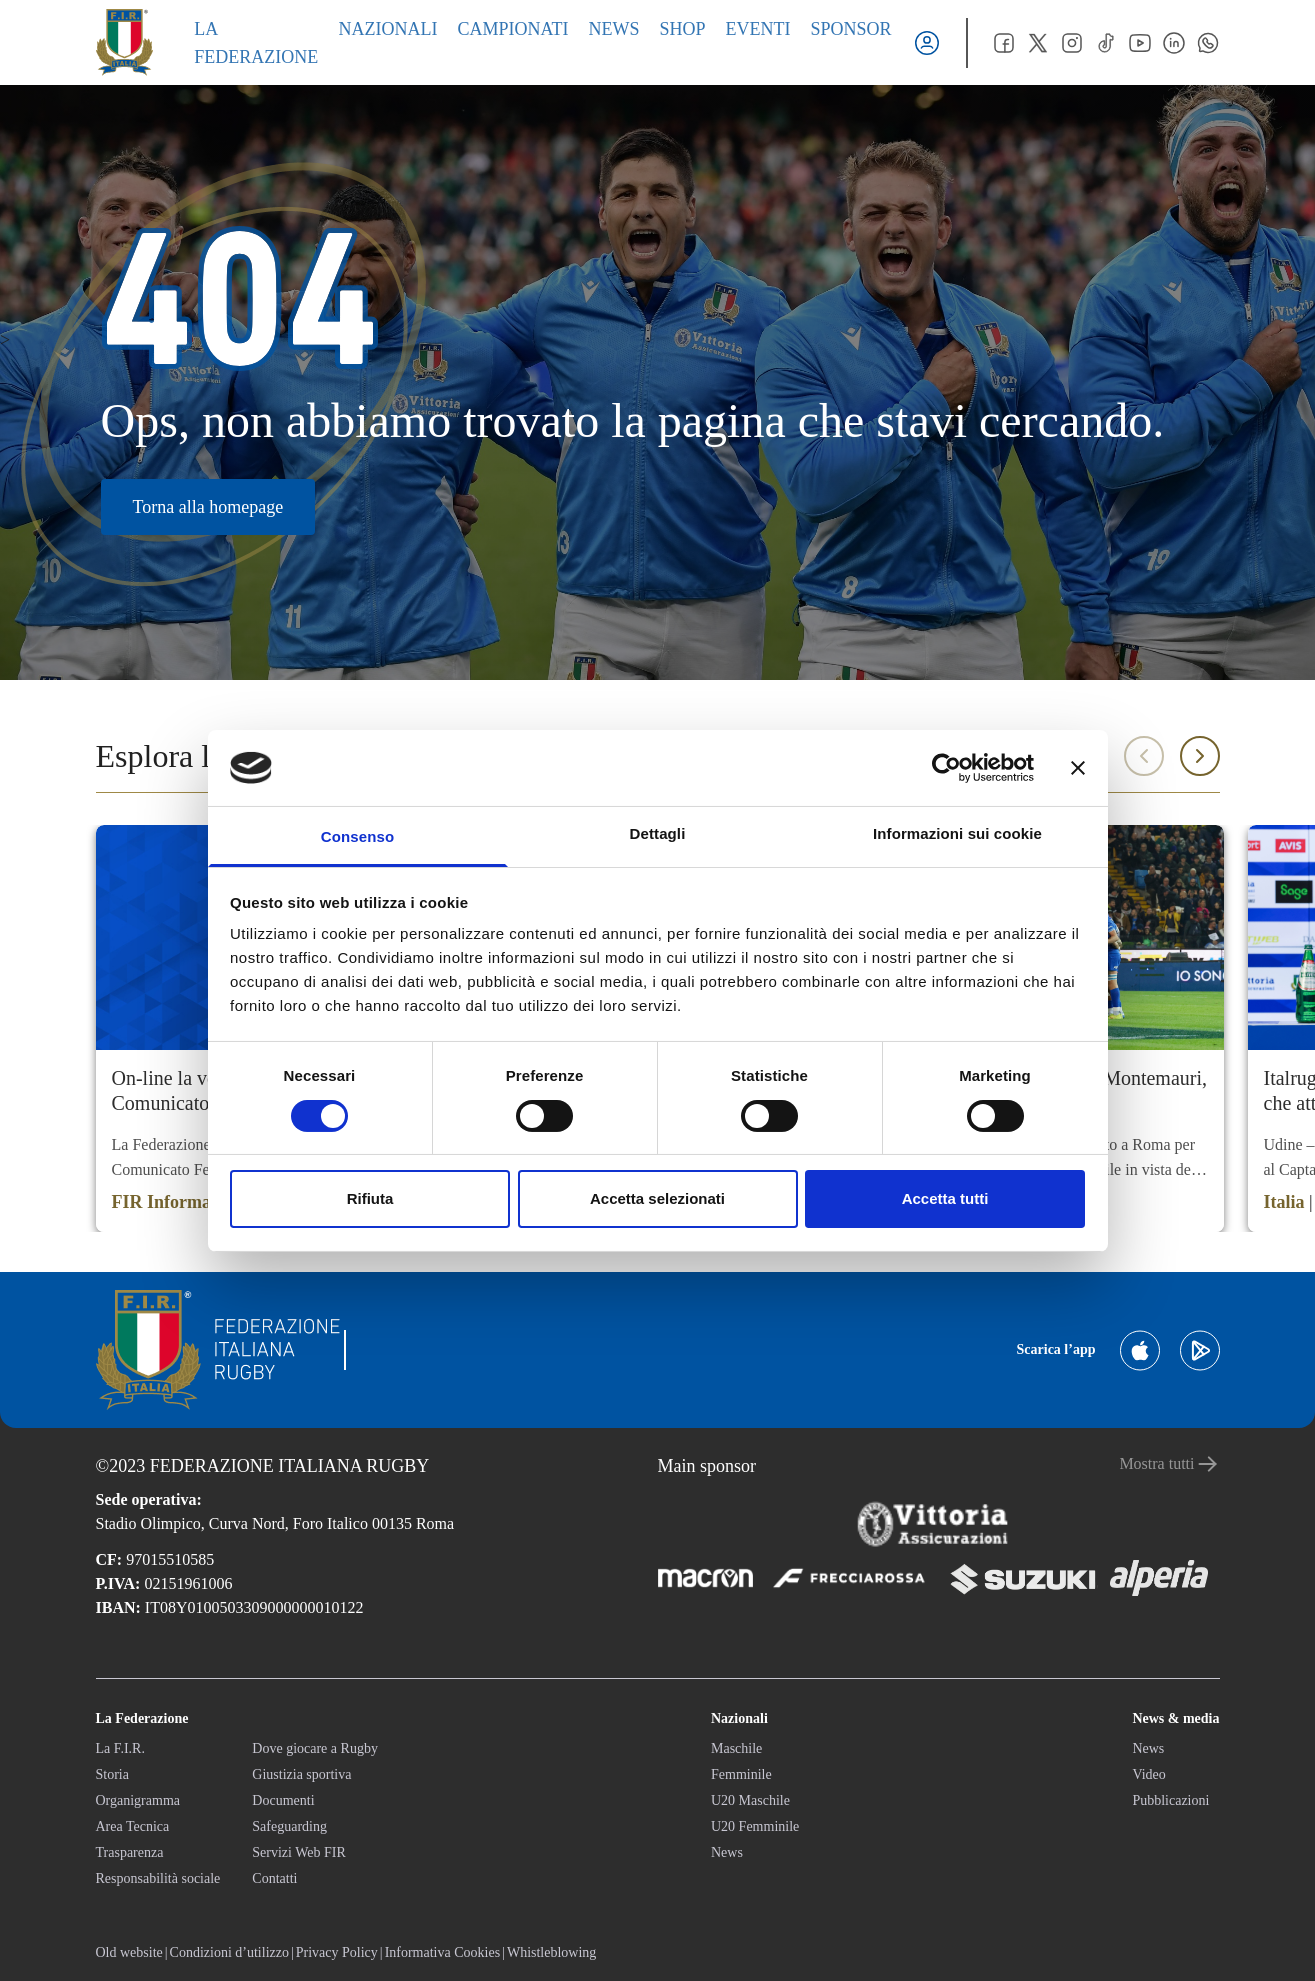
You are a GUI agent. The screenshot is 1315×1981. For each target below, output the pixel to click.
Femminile (741, 1774)
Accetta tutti (945, 1198)
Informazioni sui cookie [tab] (957, 833)
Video (1148, 1774)
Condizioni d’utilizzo (229, 1952)
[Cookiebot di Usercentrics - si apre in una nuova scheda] (946, 768)
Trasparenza (130, 1852)
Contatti (274, 1878)
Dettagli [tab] (658, 833)
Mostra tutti (1169, 1464)
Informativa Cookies (442, 1952)
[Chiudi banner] (1078, 768)
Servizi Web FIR (299, 1852)
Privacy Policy (337, 1952)
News (727, 1852)
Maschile (736, 1748)
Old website (129, 1952)
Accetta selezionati (657, 1198)
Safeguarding (289, 1826)
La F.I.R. (120, 1748)
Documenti (283, 1800)
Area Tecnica (133, 1826)
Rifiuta (370, 1198)
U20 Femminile (755, 1826)
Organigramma (138, 1800)
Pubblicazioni (1170, 1800)
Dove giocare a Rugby (315, 1748)
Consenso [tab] (357, 836)
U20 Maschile (750, 1800)
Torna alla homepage (208, 507)
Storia (112, 1774)
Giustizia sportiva (301, 1774)
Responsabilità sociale (158, 1878)
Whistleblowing (551, 1952)
